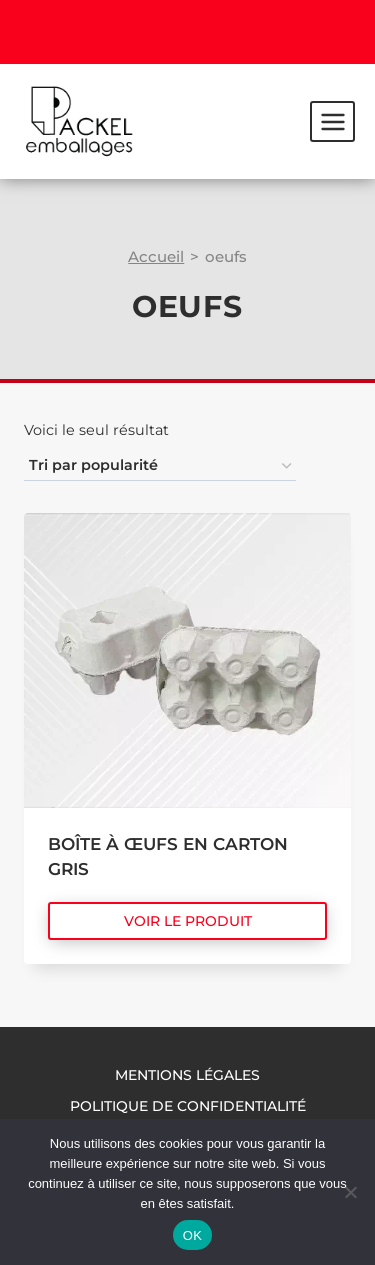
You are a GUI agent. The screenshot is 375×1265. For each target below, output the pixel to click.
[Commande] (160, 466)
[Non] (350, 1192)
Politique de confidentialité (188, 1106)
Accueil (156, 256)
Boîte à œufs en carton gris (168, 857)
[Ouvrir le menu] (332, 121)
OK (192, 1235)
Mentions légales (187, 1075)
